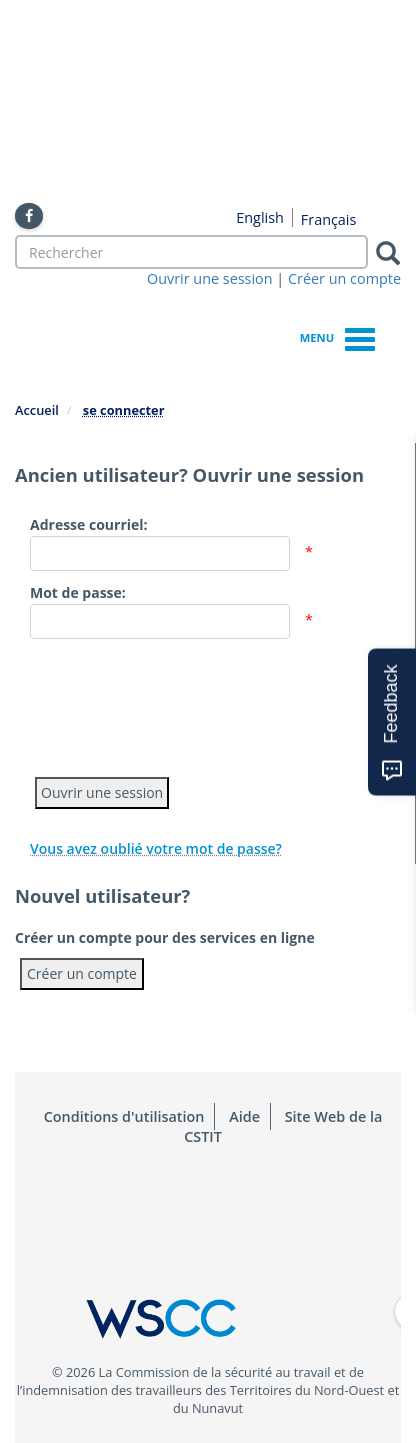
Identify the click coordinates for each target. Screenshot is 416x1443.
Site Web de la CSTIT (283, 1126)
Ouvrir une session (210, 278)
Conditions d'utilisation (124, 1116)
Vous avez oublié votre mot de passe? (156, 848)
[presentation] (182, 703)
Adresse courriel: (89, 524)
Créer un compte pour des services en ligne (165, 937)
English (260, 217)
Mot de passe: (78, 592)
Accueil (37, 410)
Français (329, 219)
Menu (337, 336)
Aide (244, 1116)
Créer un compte (344, 278)
